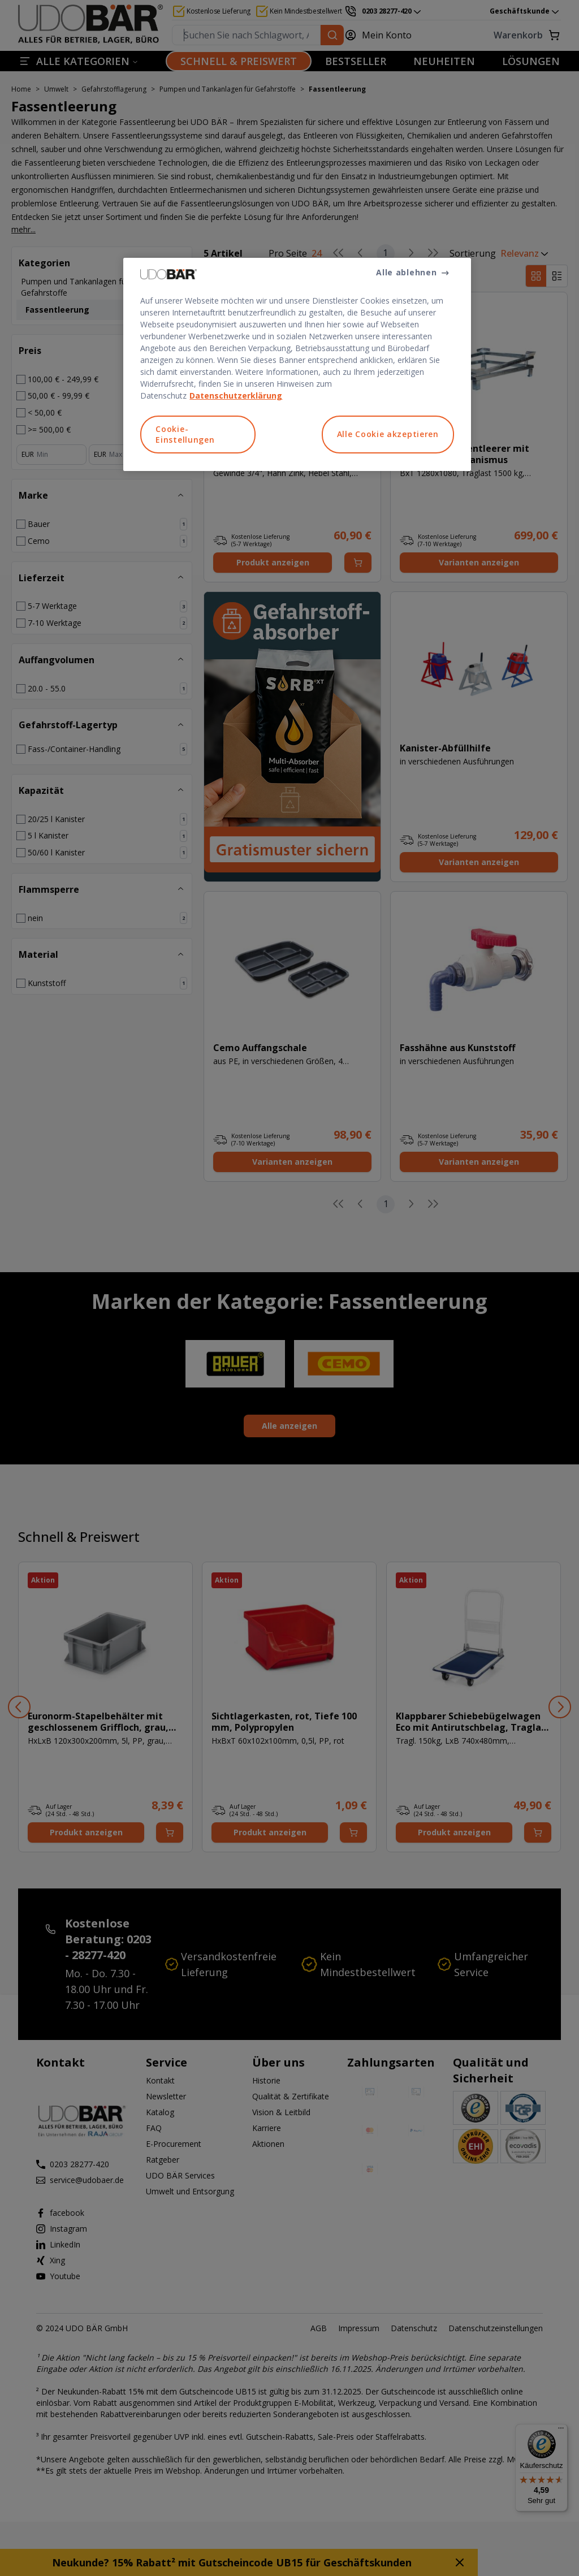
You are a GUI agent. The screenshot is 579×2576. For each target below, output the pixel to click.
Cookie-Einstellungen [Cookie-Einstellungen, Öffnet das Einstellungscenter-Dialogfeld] (184, 434)
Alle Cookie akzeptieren (388, 434)
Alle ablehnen (406, 272)
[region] (296, 364)
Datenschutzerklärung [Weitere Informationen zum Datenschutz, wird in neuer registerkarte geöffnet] (235, 395)
